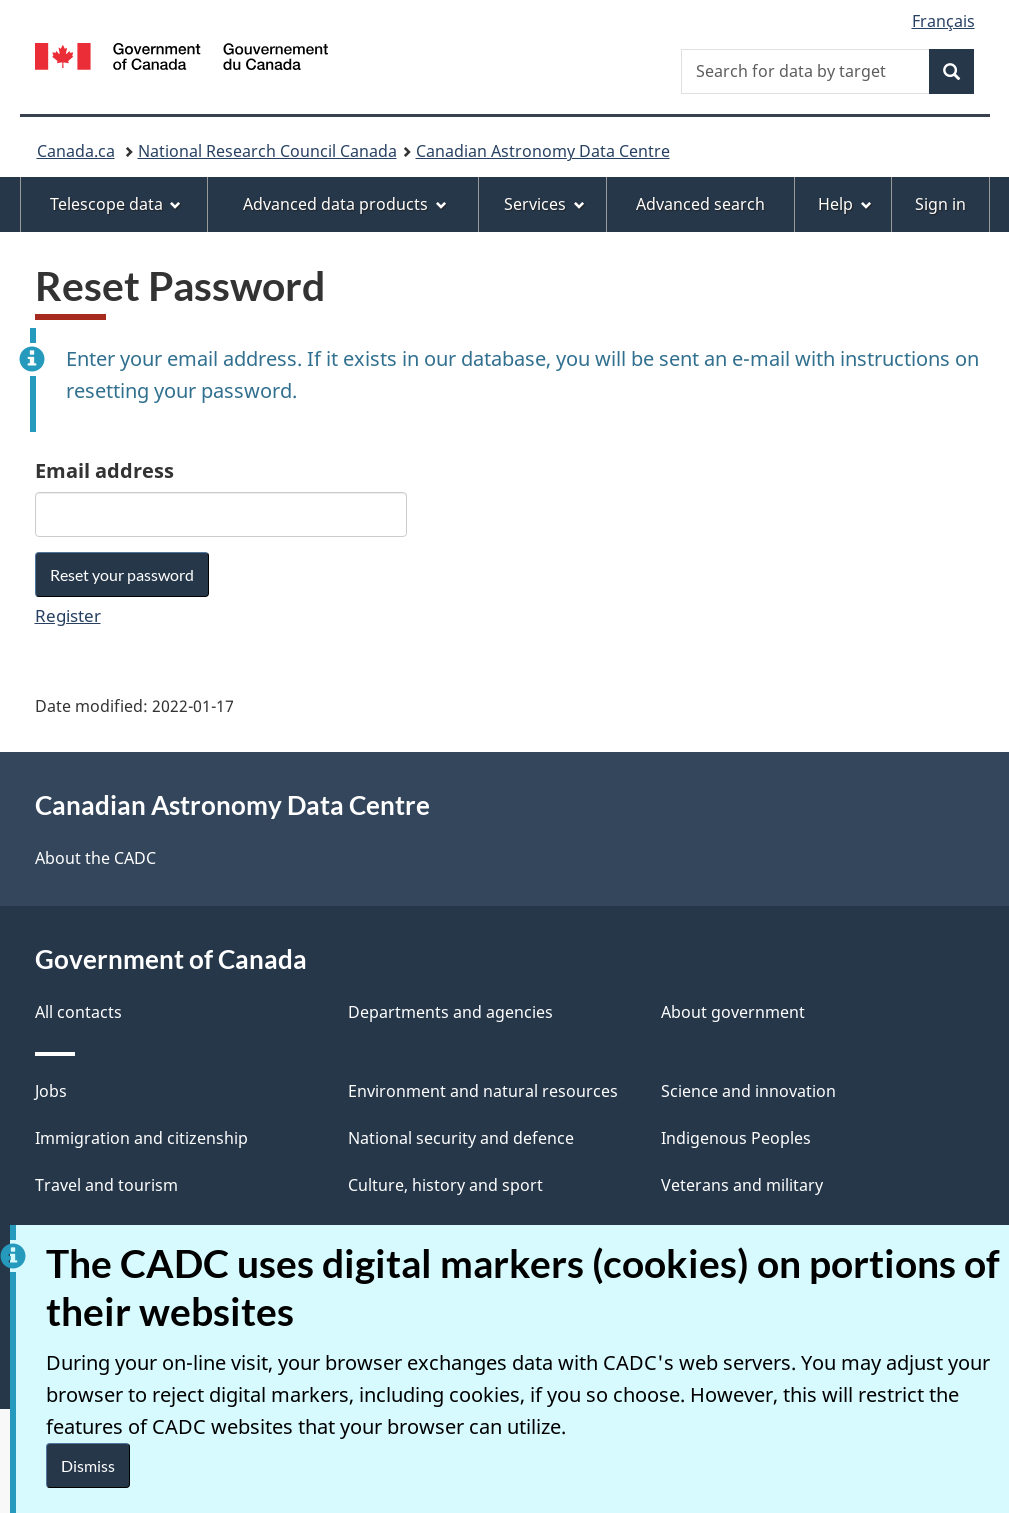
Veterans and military (742, 1185)
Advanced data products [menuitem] (345, 204)
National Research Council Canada (267, 151)
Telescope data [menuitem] (116, 204)
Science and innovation (748, 1091)
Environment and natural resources (483, 1091)
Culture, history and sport (445, 1185)
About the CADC (95, 858)
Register (68, 615)
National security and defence (461, 1138)
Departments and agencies (450, 1012)
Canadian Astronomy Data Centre (543, 151)
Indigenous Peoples (736, 1138)
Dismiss (88, 1465)
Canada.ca (76, 151)
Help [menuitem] (845, 204)
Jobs (51, 1091)
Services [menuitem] (544, 204)
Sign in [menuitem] (940, 204)
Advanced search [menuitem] (700, 204)
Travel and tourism (106, 1185)
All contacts (78, 1012)
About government (733, 1012)
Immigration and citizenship (141, 1138)
